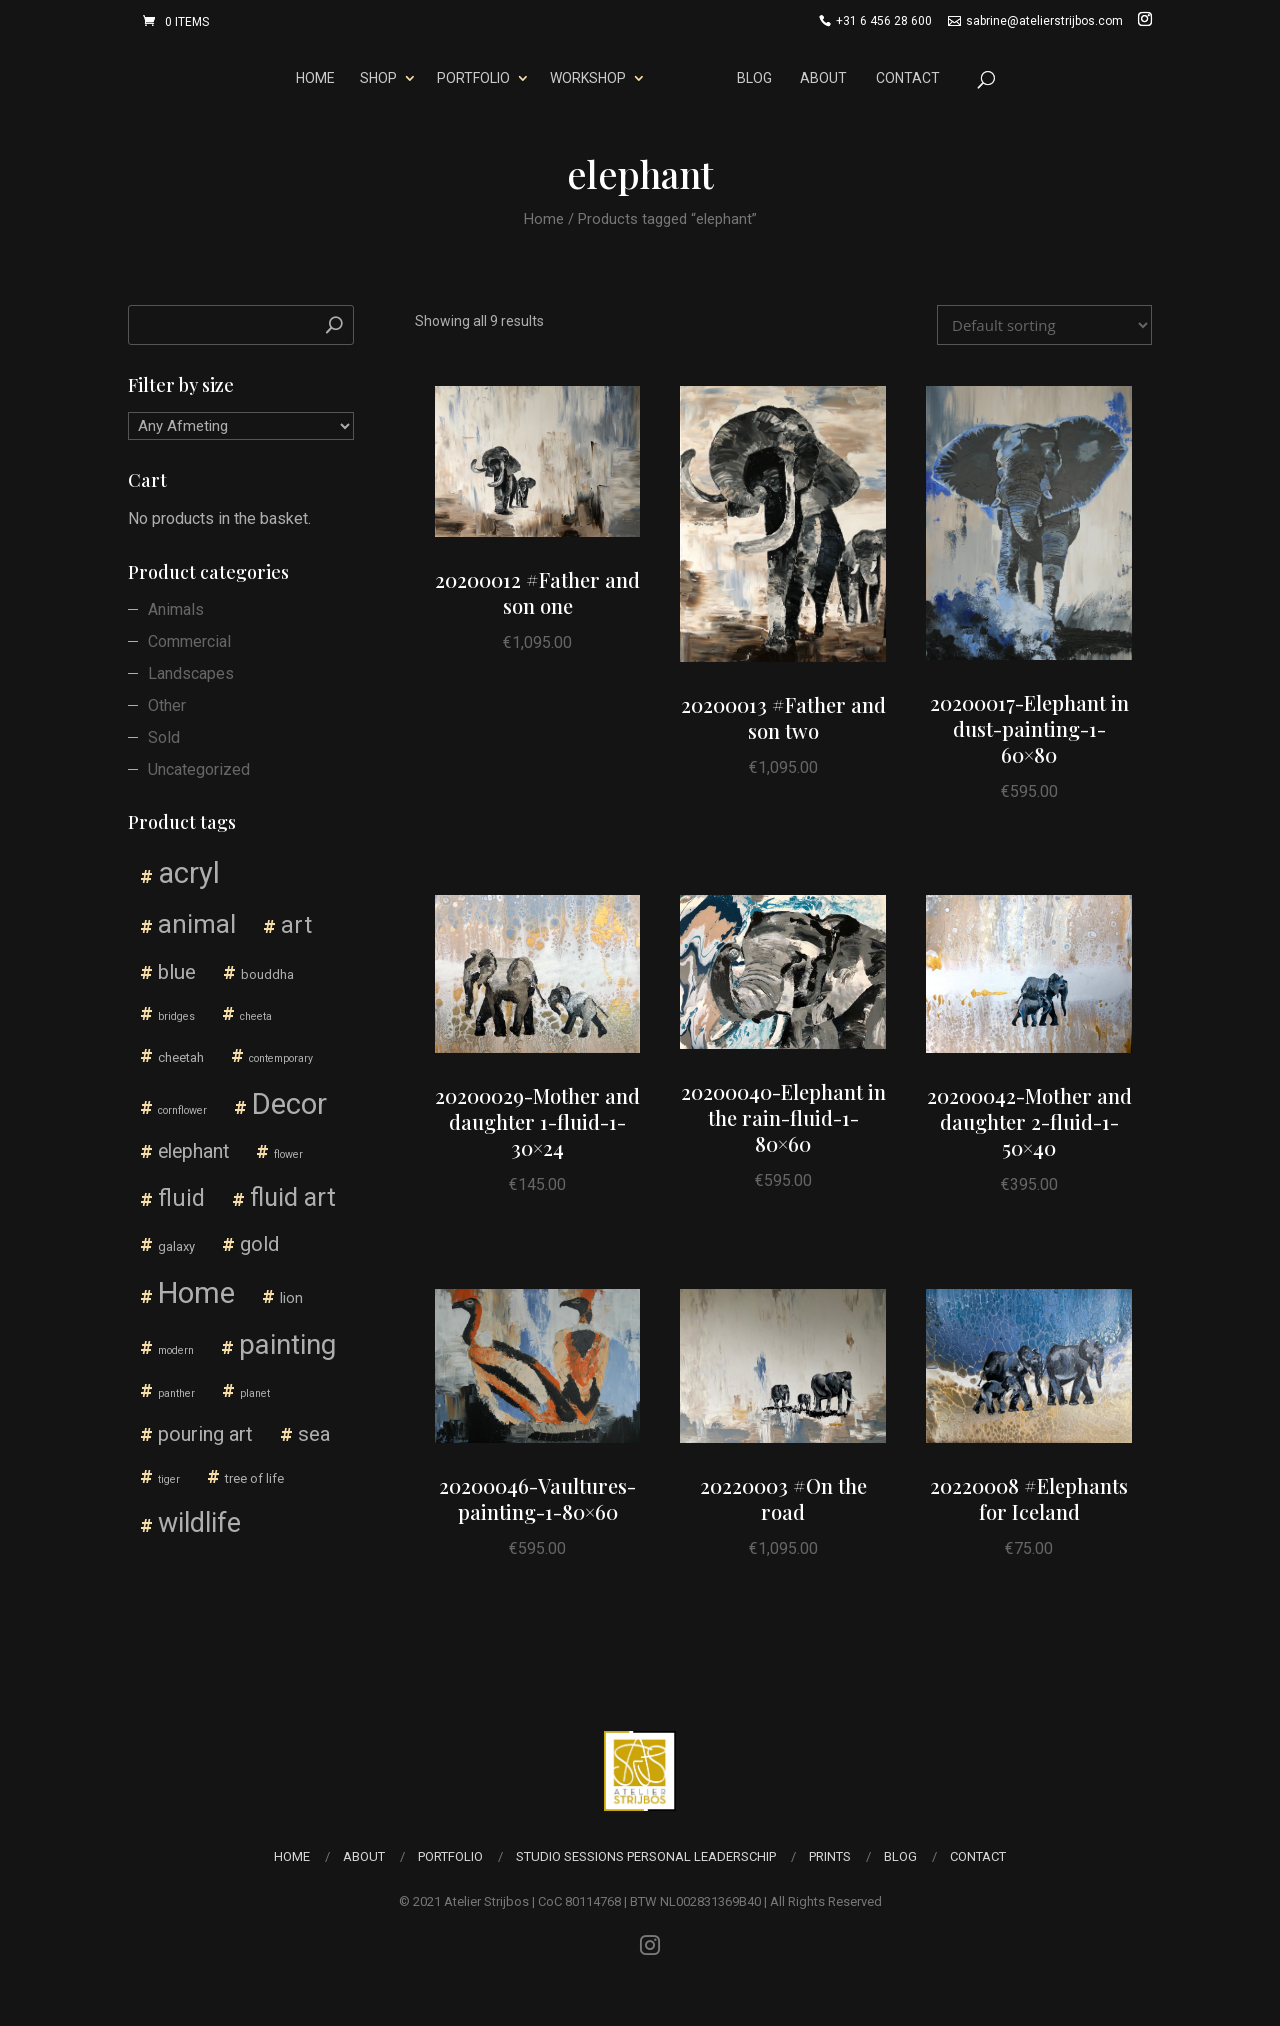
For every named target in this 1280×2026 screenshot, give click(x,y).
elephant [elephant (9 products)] (193, 1151)
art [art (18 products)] (296, 925)
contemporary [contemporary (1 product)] (281, 1058)
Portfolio (469, 78)
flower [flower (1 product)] (288, 1154)
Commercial (189, 641)
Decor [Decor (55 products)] (289, 1104)
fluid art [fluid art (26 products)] (293, 1197)
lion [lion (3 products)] (291, 1298)
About (827, 78)
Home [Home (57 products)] (196, 1293)
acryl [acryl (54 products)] (189, 873)
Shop (374, 78)
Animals (176, 609)
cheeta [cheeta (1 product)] (256, 1016)
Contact (911, 78)
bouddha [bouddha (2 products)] (267, 974)
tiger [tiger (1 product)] (169, 1479)
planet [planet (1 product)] (255, 1393)
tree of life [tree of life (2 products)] (254, 1478)
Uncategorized (199, 769)
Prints (830, 1856)
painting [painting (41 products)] (287, 1344)
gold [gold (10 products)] (259, 1244)
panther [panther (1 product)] (176, 1393)
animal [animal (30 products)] (197, 924)
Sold (164, 737)
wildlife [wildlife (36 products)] (199, 1523)
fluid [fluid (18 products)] (181, 1198)
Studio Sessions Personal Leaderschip (646, 1856)
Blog (758, 78)
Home (312, 78)
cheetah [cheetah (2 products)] (181, 1057)
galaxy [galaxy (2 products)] (176, 1246)
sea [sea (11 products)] (314, 1434)
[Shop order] (1044, 325)
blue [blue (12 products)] (177, 971)
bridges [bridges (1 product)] (176, 1016)
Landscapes (191, 673)
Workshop (584, 78)
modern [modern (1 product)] (176, 1350)
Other (167, 705)
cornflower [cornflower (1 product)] (182, 1110)
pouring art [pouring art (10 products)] (205, 1434)
